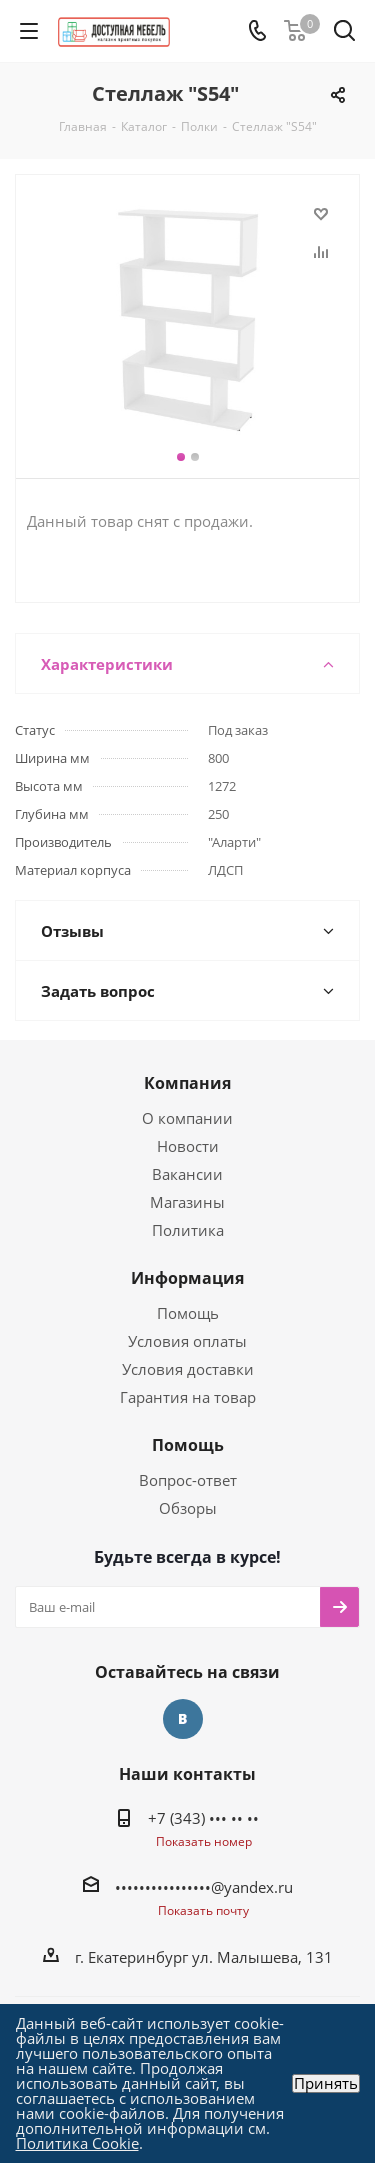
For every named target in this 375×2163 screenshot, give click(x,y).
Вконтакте (183, 1719)
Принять (326, 2083)
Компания (187, 1083)
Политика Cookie (77, 2143)
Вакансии (187, 1174)
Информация (187, 1278)
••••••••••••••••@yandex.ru (204, 1887)
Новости (188, 1146)
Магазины (187, 1202)
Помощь (188, 1313)
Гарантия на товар (188, 1397)
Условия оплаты (187, 1341)
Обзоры (188, 1508)
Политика (188, 1230)
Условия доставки (188, 1369)
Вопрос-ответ (188, 1480)
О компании (187, 1118)
